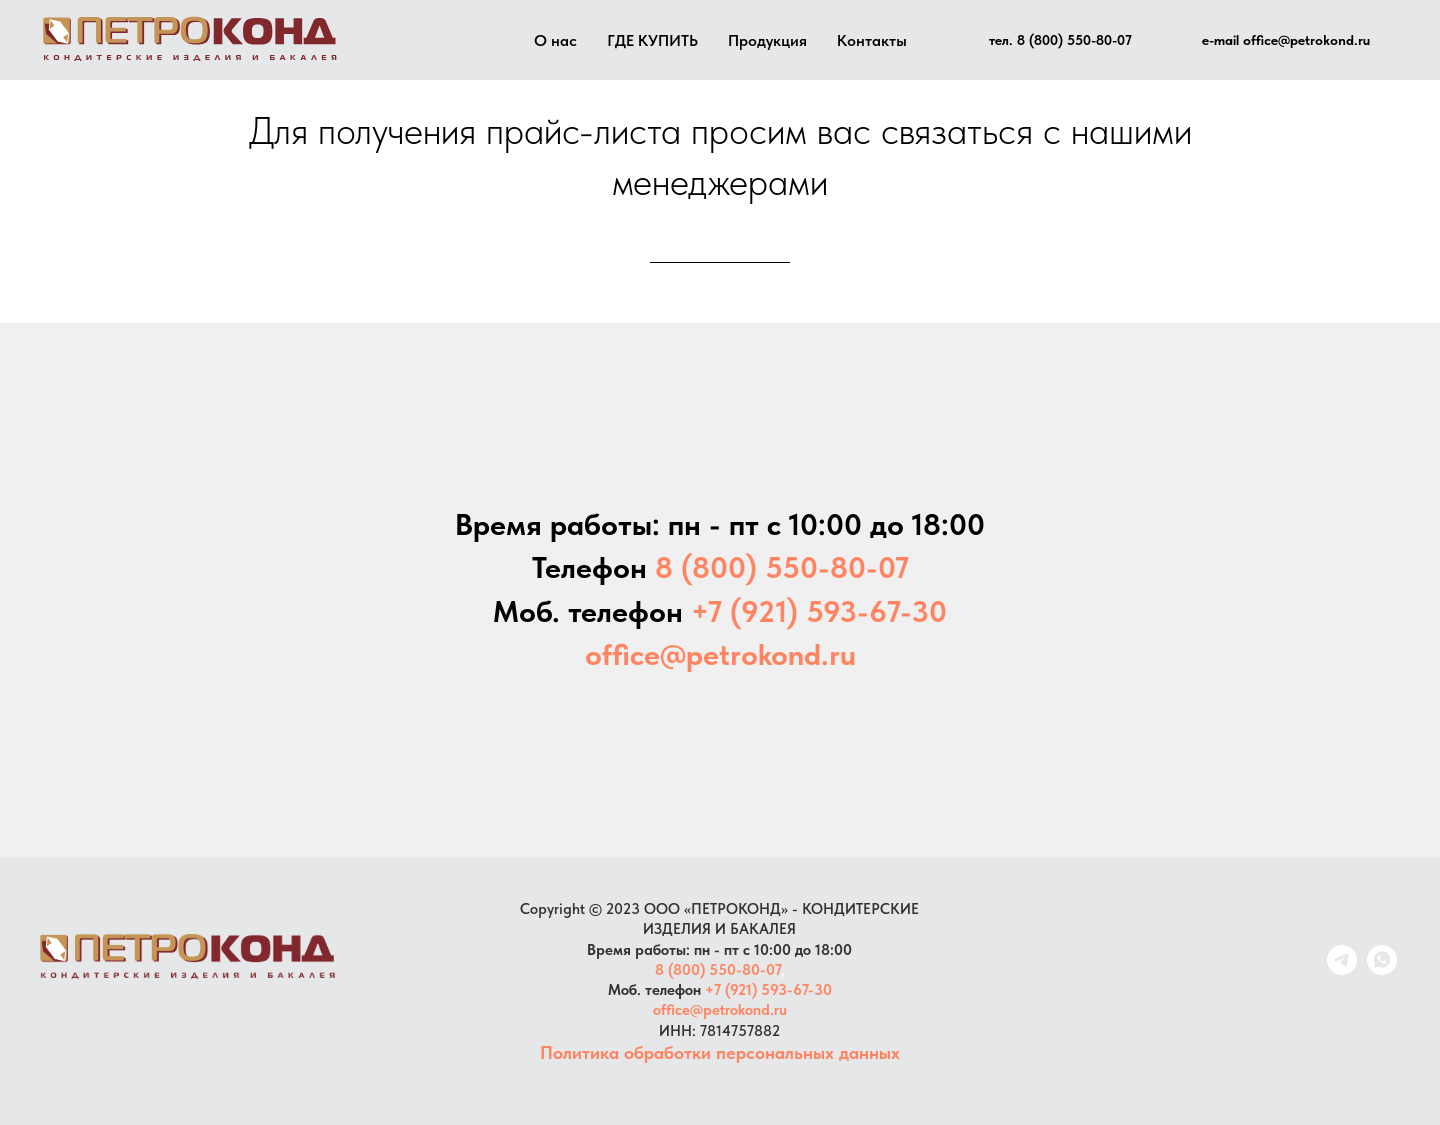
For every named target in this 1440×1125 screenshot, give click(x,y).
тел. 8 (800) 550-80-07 (1060, 40)
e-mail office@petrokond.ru (1286, 40)
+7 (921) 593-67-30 (768, 990)
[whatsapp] (1382, 969)
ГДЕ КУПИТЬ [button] (652, 40)
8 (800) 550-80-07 (718, 970)
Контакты (872, 40)
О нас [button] (555, 40)
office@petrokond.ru (720, 1010)
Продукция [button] (767, 40)
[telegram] (1342, 969)
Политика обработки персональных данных (720, 1052)
